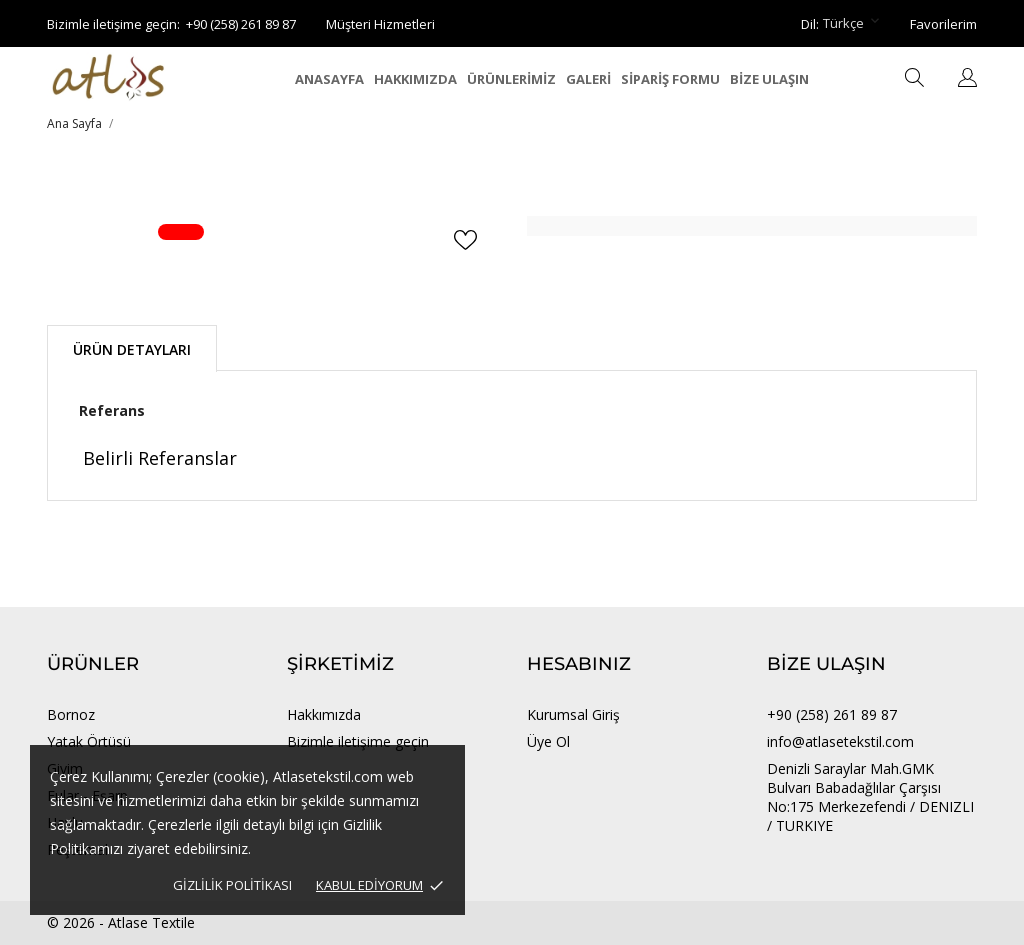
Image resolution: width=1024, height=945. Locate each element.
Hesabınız (579, 664)
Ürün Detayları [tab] (132, 349)
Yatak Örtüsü (89, 741)
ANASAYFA (329, 79)
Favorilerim (943, 24)
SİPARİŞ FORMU (670, 79)
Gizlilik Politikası (232, 885)
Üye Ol (548, 741)
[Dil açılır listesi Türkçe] (853, 24)
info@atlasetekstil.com (840, 741)
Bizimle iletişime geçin (358, 741)
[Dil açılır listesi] (967, 79)
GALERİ (588, 79)
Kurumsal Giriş (573, 714)
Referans (112, 410)
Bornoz (71, 714)
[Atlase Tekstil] (137, 77)
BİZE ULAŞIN (769, 79)
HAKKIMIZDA (415, 79)
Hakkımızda (324, 714)
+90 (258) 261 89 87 (241, 24)
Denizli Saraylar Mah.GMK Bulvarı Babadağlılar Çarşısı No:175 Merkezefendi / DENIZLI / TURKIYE (870, 797)
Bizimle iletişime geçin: (113, 24)
